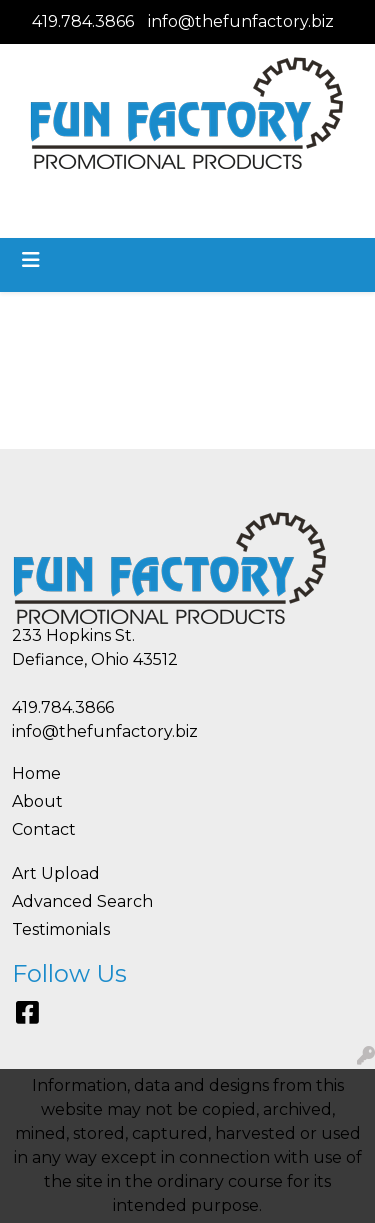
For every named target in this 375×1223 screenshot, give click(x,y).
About (37, 801)
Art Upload (56, 873)
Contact (44, 829)
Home (36, 773)
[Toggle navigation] (31, 260)
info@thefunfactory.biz (241, 21)
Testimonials (61, 929)
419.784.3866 (83, 21)
